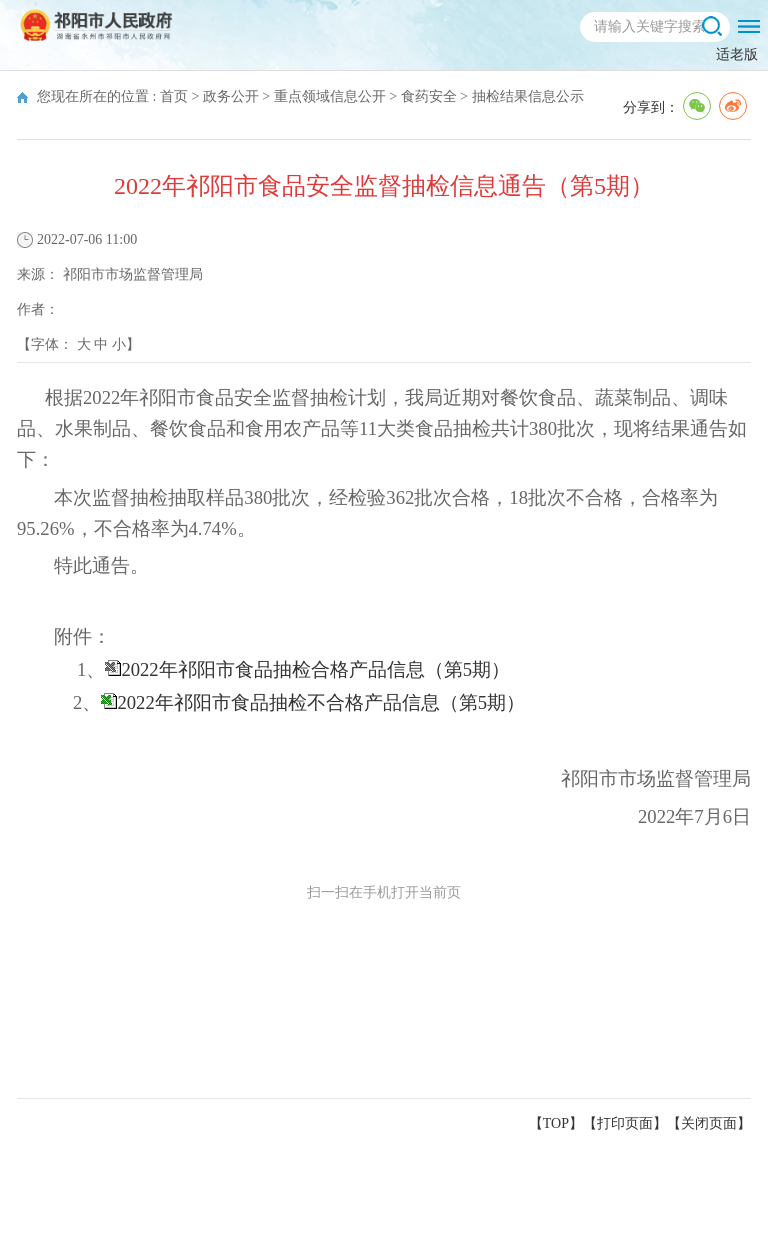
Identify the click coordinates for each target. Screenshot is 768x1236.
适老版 (737, 54)
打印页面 (625, 1123)
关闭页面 (709, 1123)
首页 (174, 96)
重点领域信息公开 (330, 96)
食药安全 (429, 96)
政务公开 (231, 96)
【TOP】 (556, 1123)
